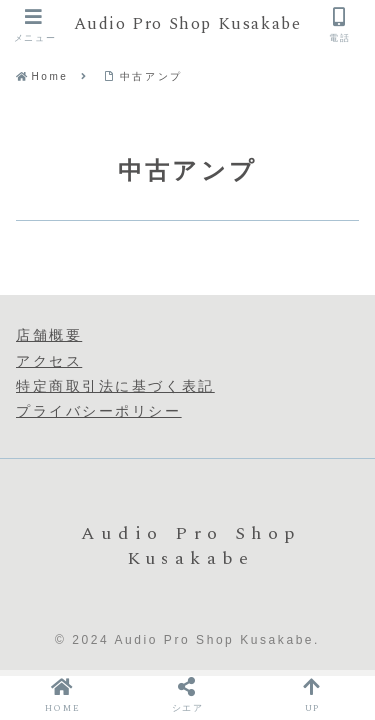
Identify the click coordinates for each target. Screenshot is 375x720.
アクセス (49, 361)
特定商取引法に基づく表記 (115, 386)
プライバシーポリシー (99, 411)
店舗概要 (49, 335)
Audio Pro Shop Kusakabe (188, 25)
